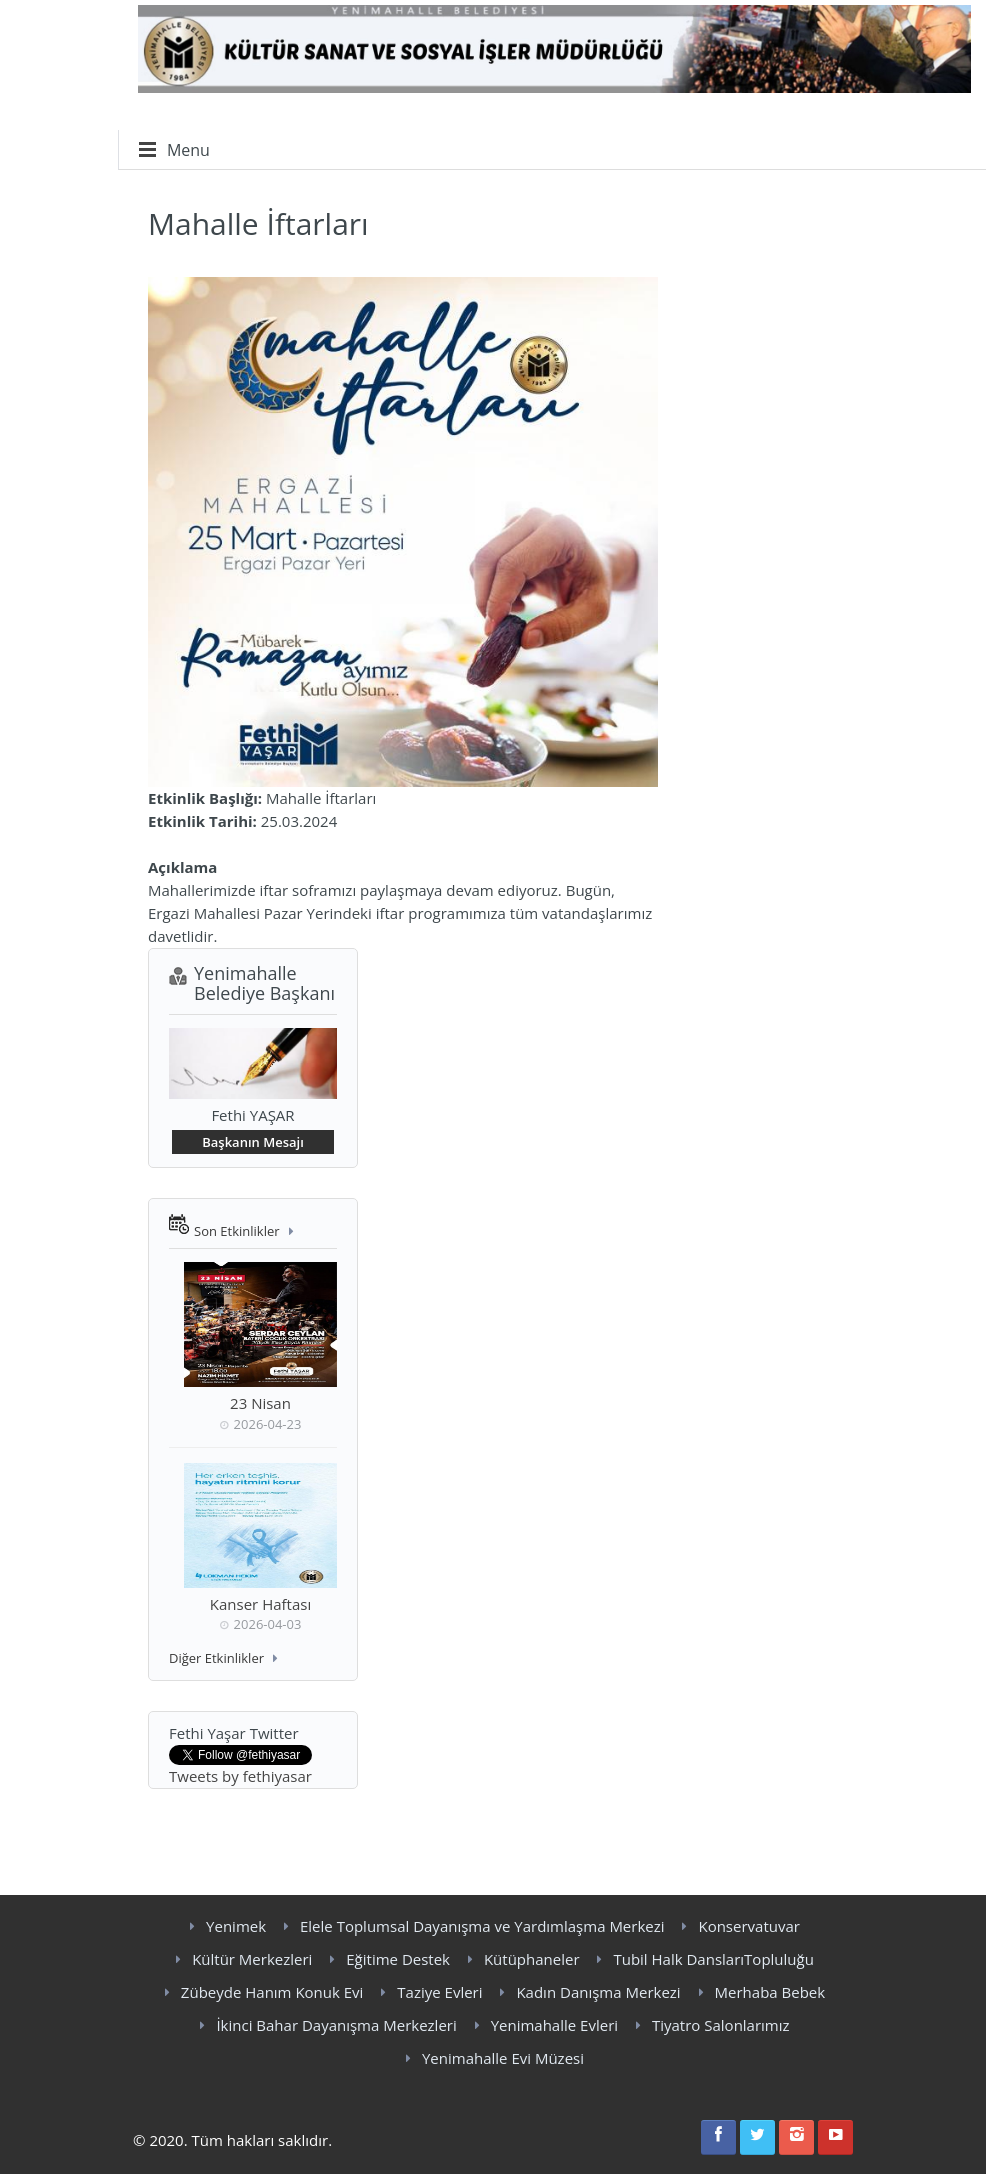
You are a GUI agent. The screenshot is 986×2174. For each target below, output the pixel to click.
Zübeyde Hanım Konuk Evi (272, 1992)
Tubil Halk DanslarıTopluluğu (713, 1959)
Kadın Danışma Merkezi (598, 1992)
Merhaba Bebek (770, 1992)
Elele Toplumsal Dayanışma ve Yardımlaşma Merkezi (482, 1926)
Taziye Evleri (439, 1992)
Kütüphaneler (532, 1959)
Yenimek (236, 1926)
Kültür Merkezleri (252, 1959)
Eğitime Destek (398, 1959)
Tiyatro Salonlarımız (721, 2025)
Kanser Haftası (260, 1604)
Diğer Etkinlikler (216, 1658)
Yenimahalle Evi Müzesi (503, 2058)
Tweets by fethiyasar (240, 1776)
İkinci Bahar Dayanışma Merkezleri (336, 2025)
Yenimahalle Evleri (554, 2025)
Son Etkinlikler (237, 1231)
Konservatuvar (748, 1926)
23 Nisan (260, 1403)
